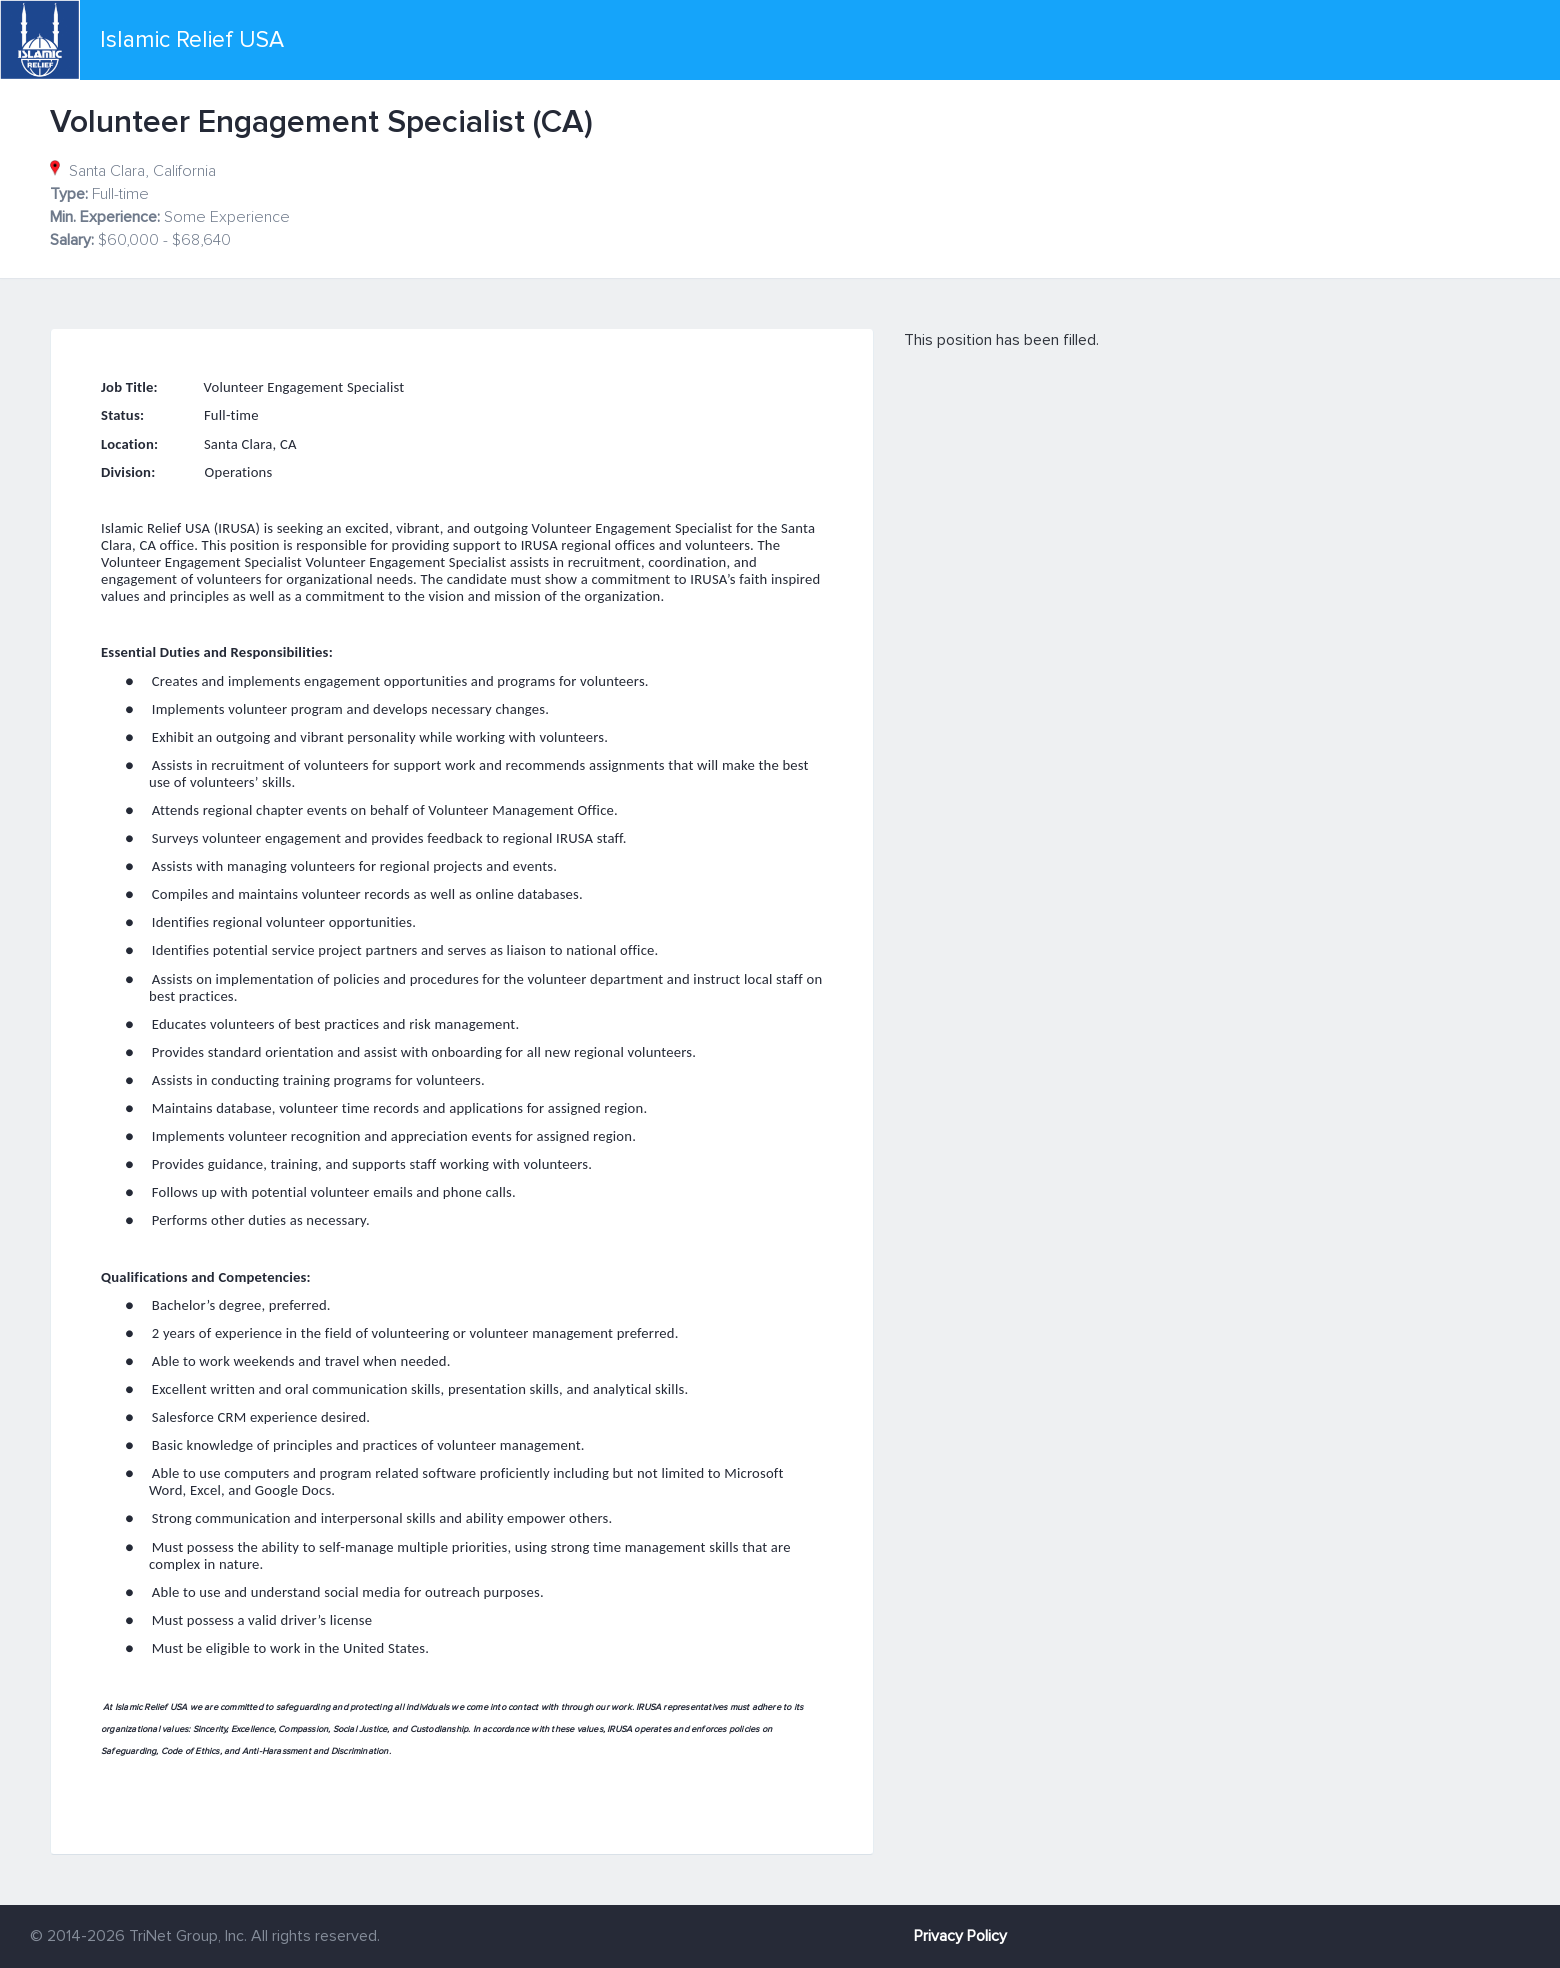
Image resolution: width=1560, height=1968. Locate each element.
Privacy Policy (960, 1936)
